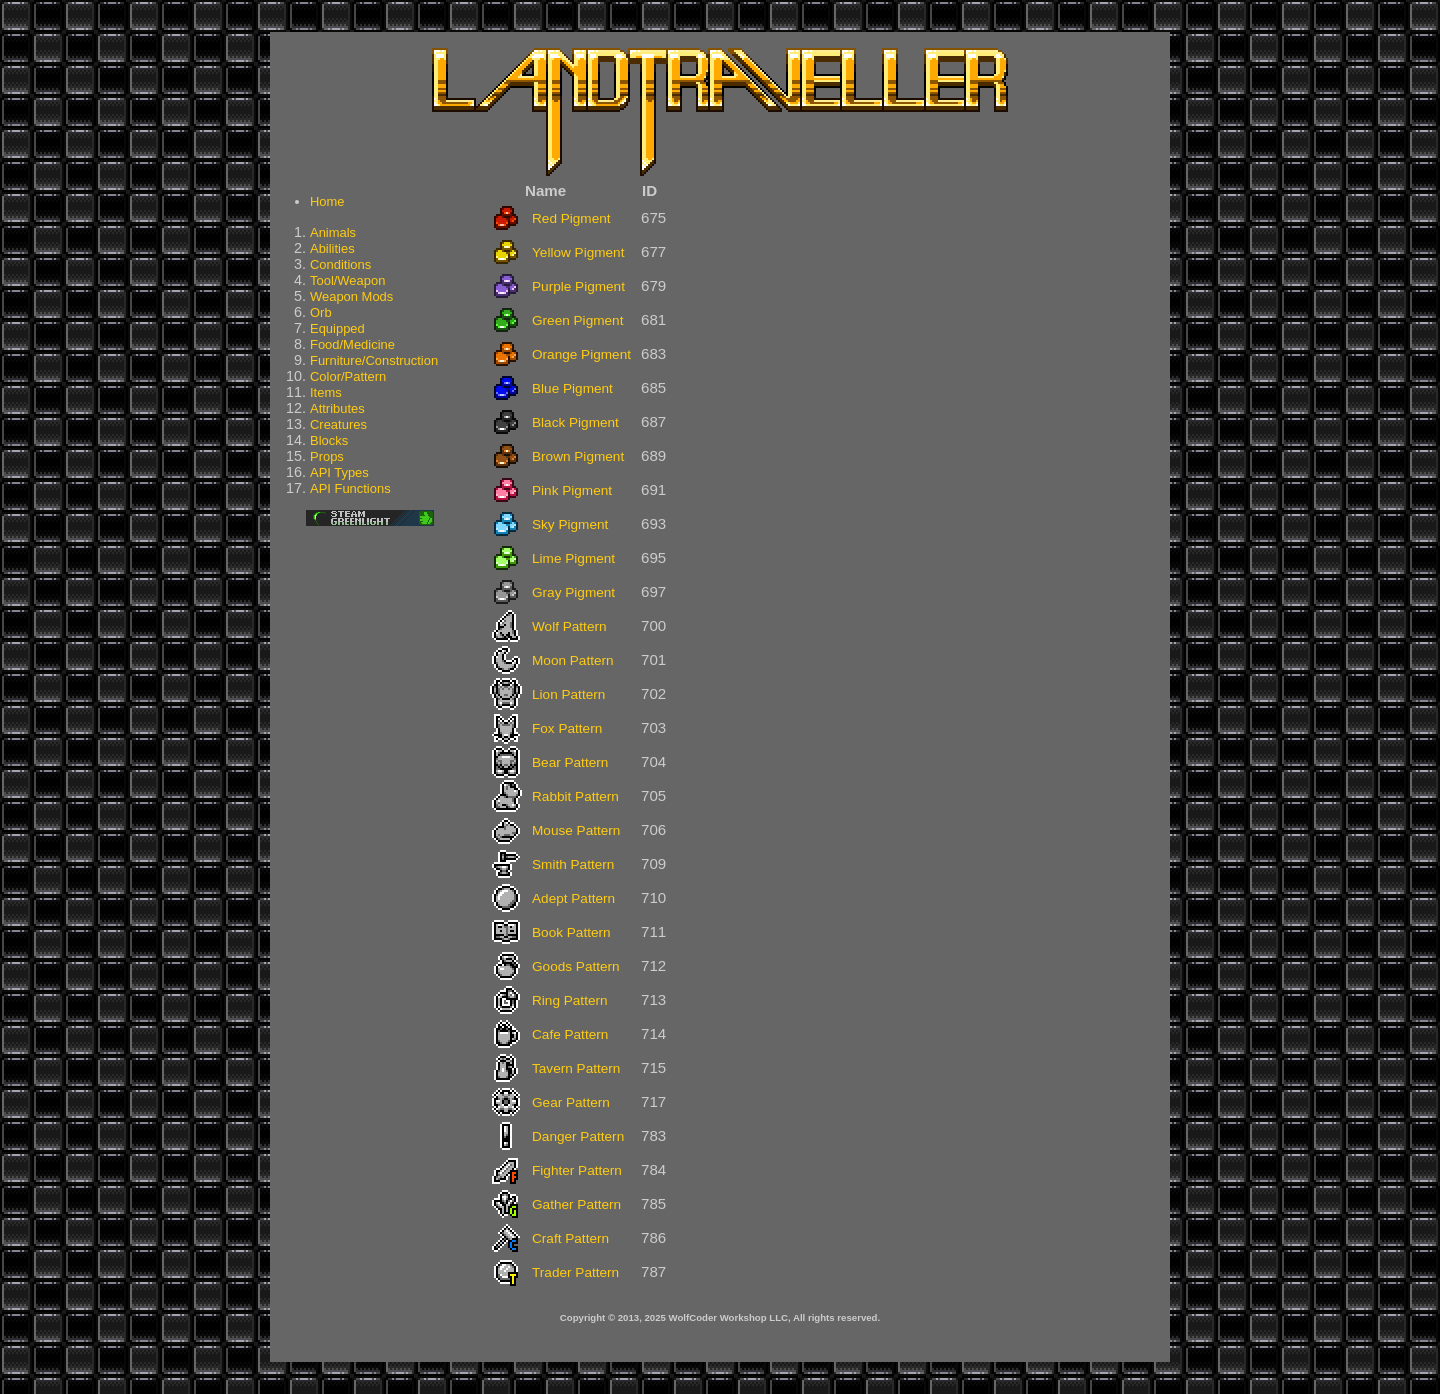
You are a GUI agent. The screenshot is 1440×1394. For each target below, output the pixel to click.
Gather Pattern (576, 1204)
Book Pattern (571, 932)
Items (326, 392)
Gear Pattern (571, 1102)
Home (327, 201)
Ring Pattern (570, 1000)
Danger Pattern (578, 1136)
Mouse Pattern (576, 830)
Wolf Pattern (569, 626)
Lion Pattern (568, 694)
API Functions (350, 488)
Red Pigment (571, 218)
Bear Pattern (570, 762)
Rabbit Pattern (575, 796)
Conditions (340, 264)
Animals (333, 232)
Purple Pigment (578, 286)
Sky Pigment (570, 524)
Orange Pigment (581, 354)
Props (327, 456)
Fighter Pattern (577, 1170)
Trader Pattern (575, 1272)
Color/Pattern (348, 376)
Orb (321, 312)
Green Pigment (577, 320)
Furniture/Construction (374, 360)
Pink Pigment (572, 490)
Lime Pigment (573, 558)
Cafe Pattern (570, 1034)
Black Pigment (575, 422)
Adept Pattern (573, 898)
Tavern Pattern (576, 1068)
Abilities (332, 248)
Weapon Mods (351, 296)
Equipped (337, 328)
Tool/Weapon (347, 280)
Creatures (338, 424)
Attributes (337, 408)
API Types (339, 472)
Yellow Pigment (578, 252)
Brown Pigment (578, 456)
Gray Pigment (573, 592)
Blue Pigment (572, 388)
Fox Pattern (567, 728)
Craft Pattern (570, 1238)
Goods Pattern (576, 966)
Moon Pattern (573, 660)
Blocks (329, 440)
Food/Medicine (352, 344)
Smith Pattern (573, 864)
